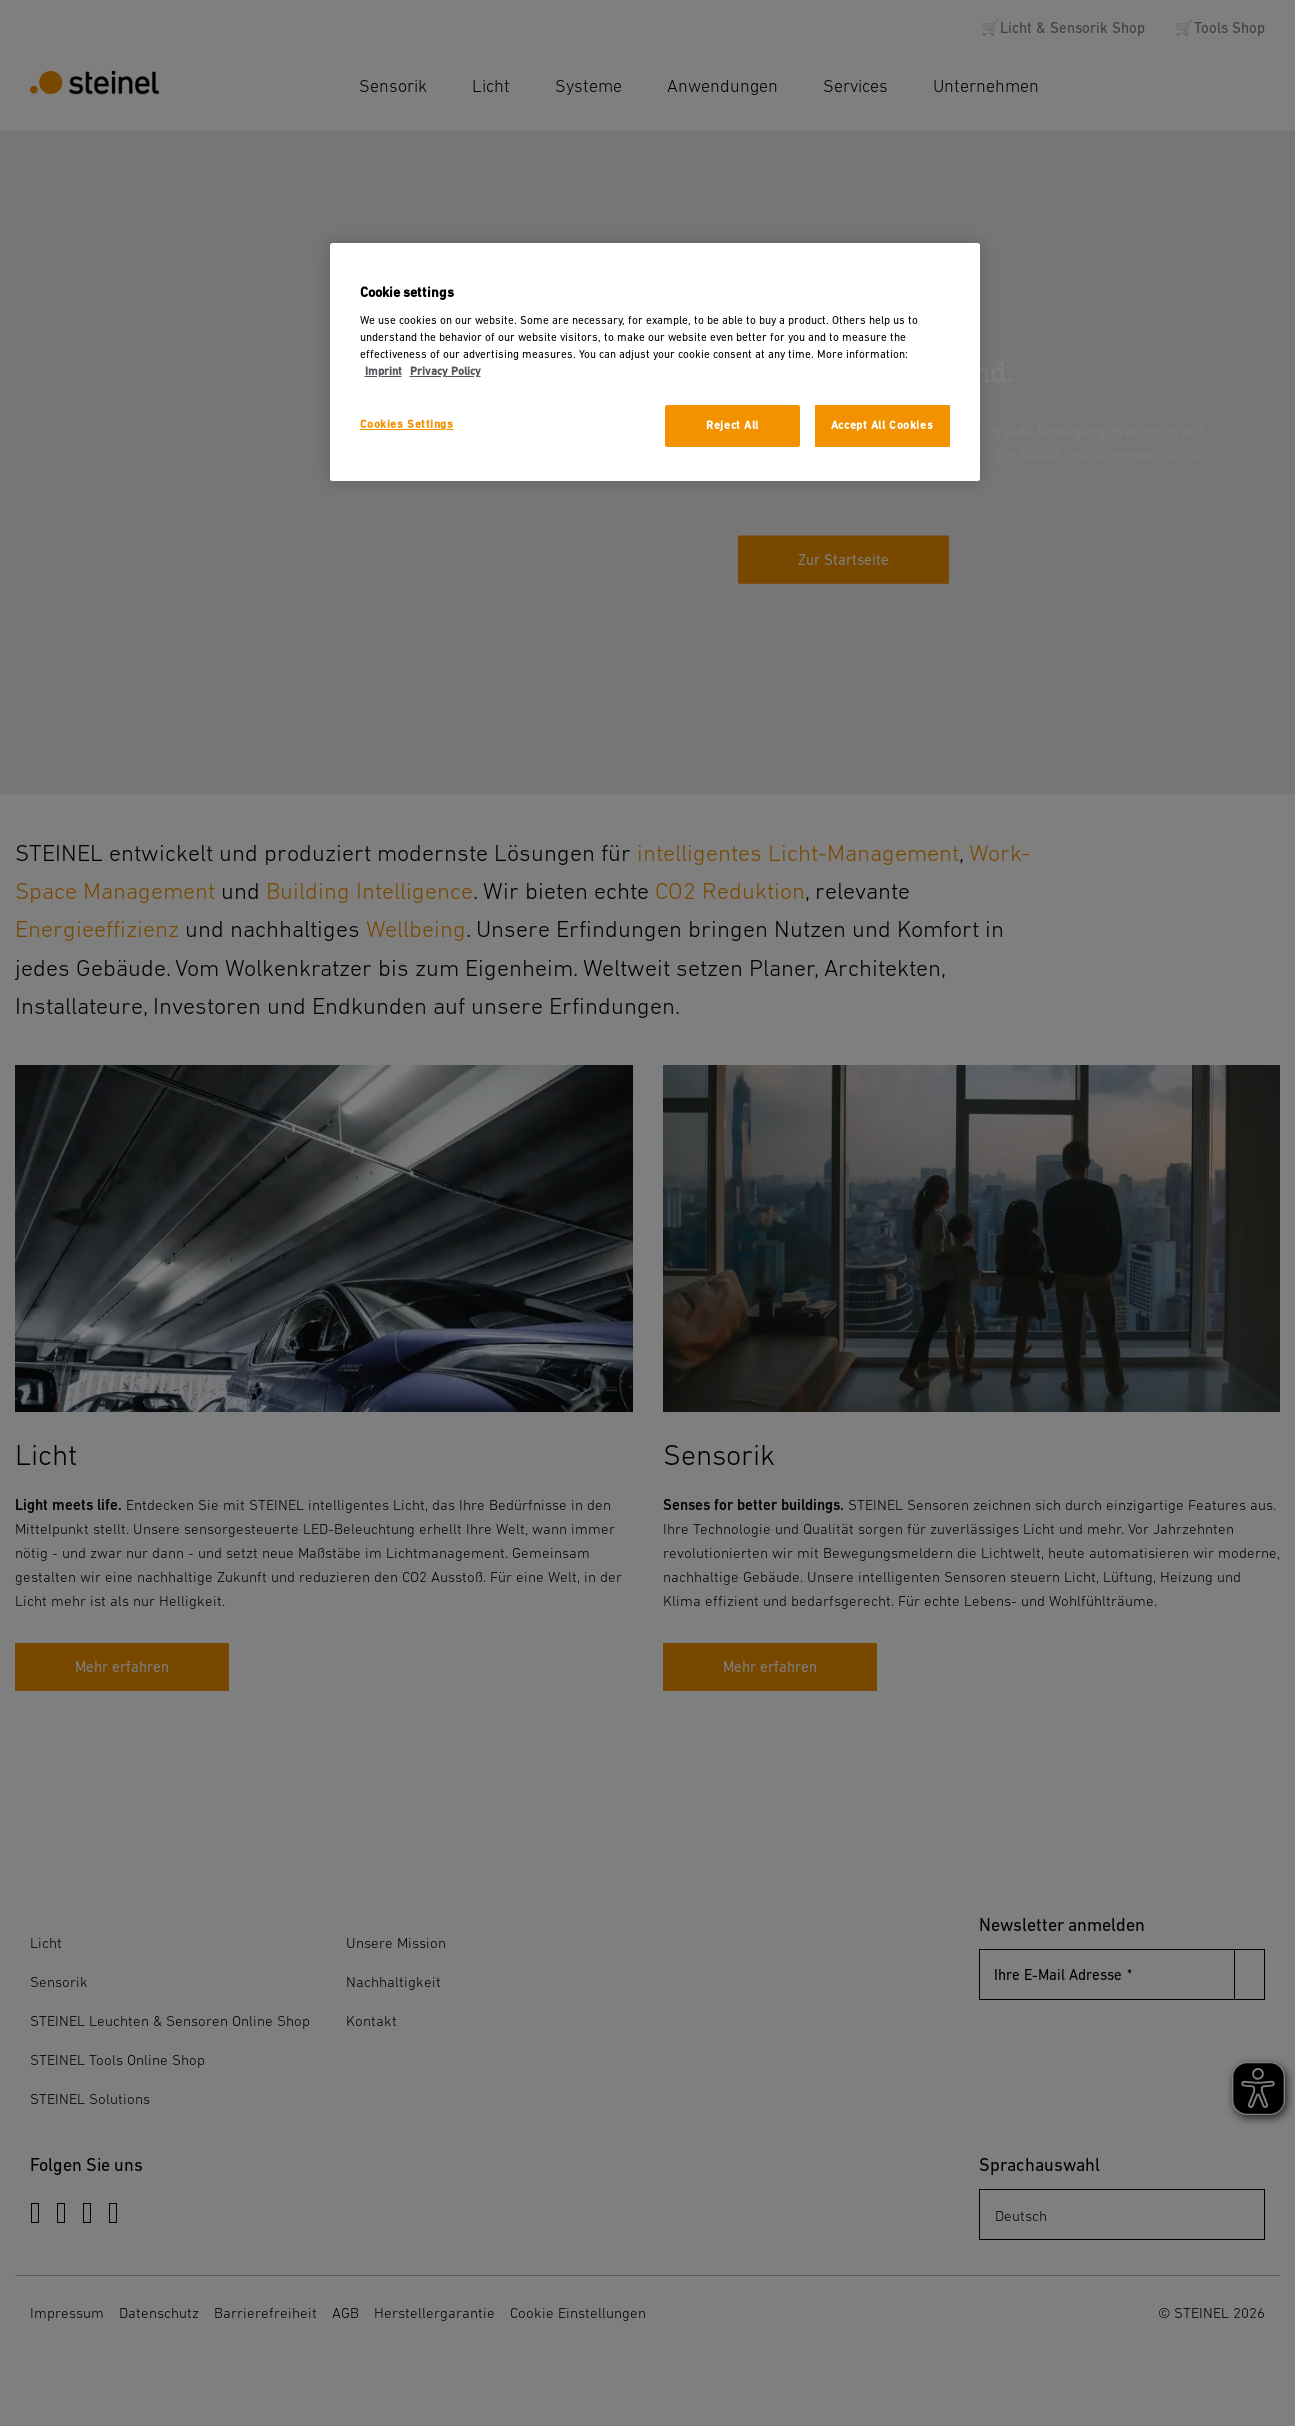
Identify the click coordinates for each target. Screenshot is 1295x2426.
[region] (655, 362)
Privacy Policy (445, 371)
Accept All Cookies (882, 425)
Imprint (383, 371)
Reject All (732, 425)
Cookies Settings (407, 424)
